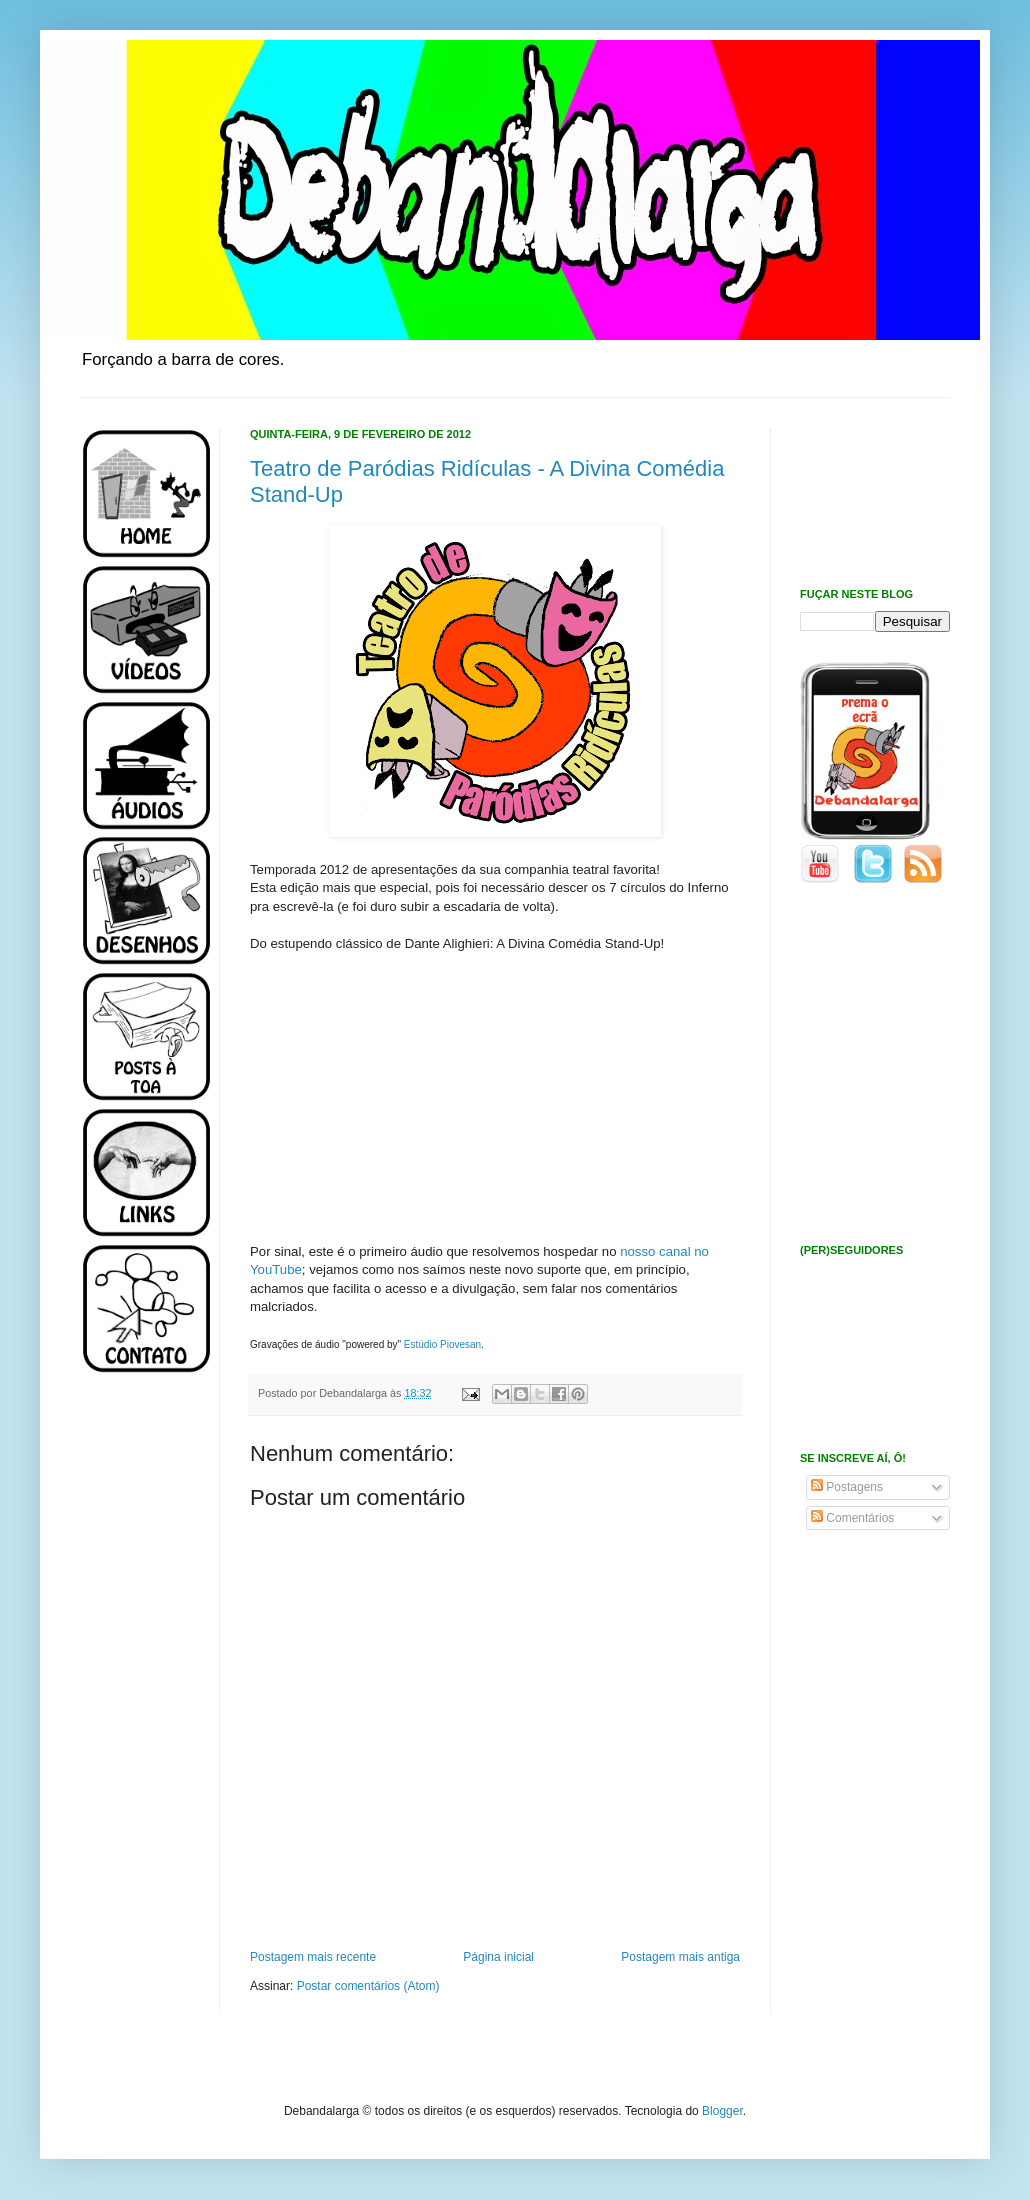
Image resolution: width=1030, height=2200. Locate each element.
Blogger (722, 2111)
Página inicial (498, 1957)
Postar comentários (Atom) (368, 1986)
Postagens (847, 1487)
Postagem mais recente (313, 1957)
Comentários (852, 1518)
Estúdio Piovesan (442, 1344)
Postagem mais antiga (680, 1957)
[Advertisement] (140, 1708)
